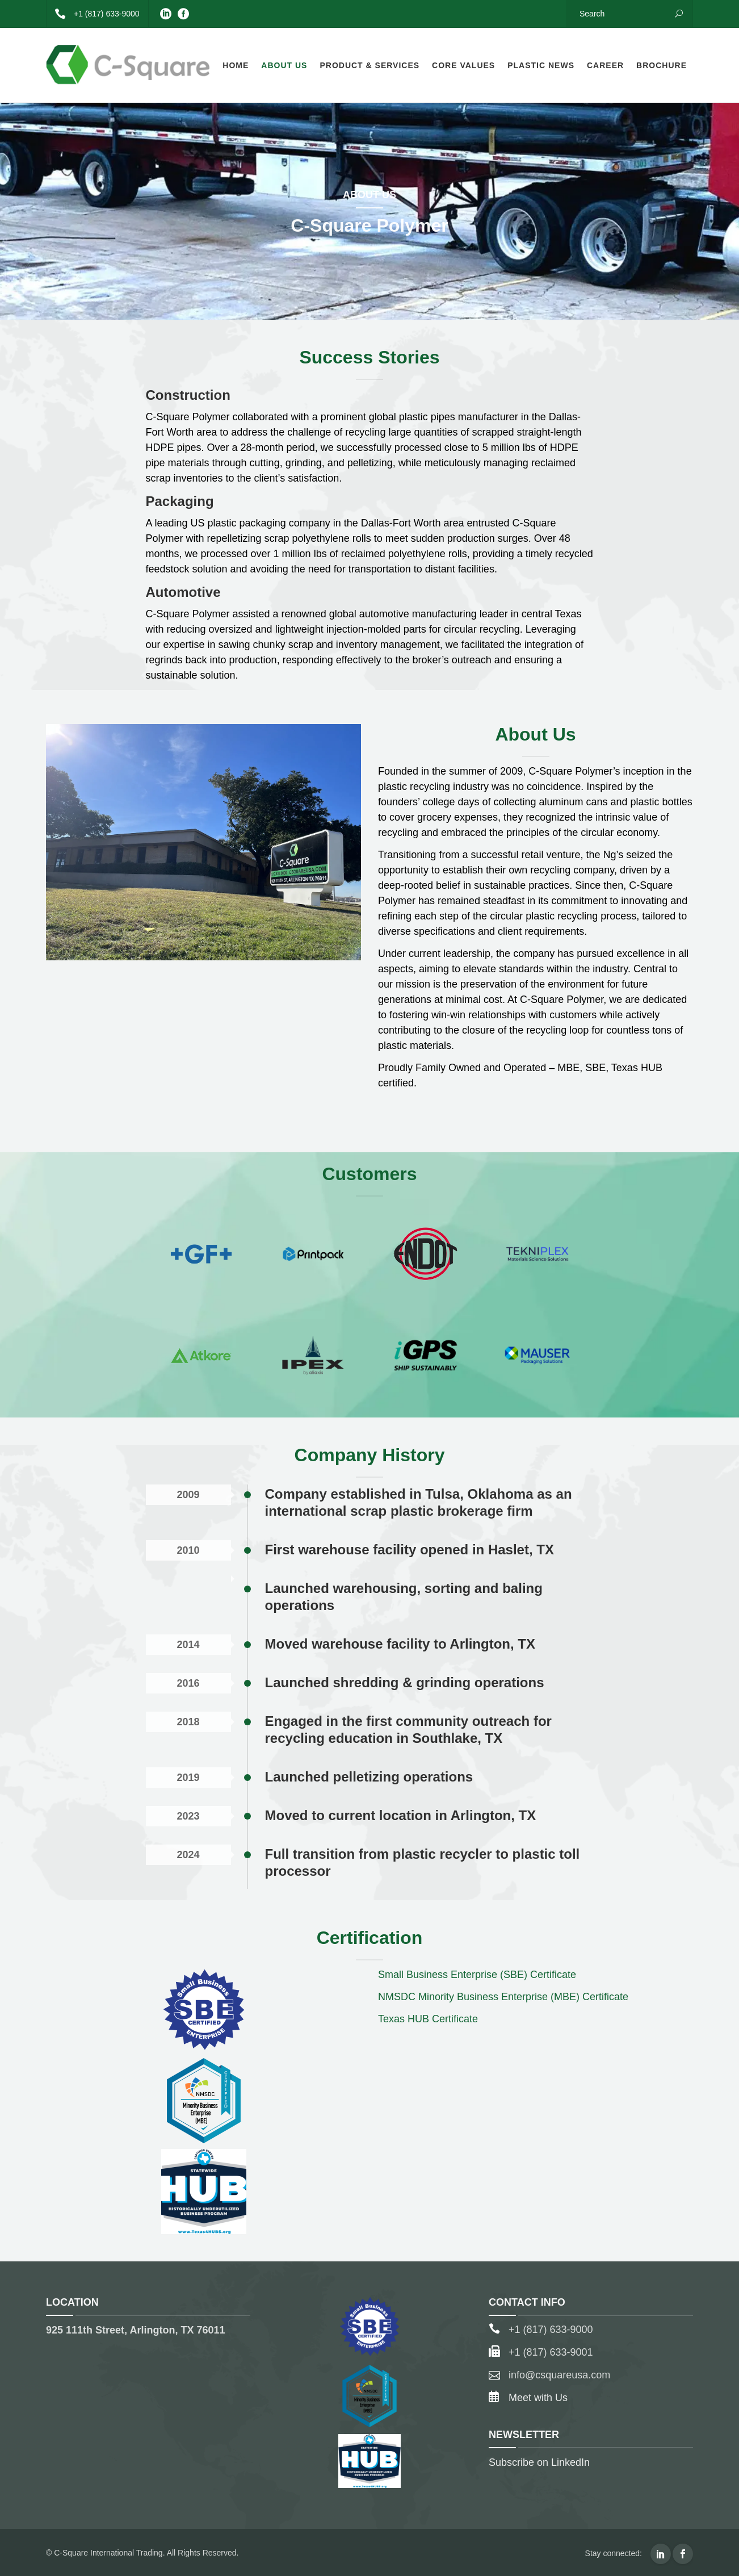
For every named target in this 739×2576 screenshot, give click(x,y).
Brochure (661, 65)
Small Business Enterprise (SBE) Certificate (477, 1974)
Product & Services (369, 65)
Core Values (463, 65)
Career (605, 65)
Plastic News (540, 65)
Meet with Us (538, 2397)
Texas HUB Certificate (428, 2019)
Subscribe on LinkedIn (539, 2462)
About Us (284, 65)
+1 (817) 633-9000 (93, 13)
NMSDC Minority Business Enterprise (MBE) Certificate (503, 1996)
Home (235, 65)
